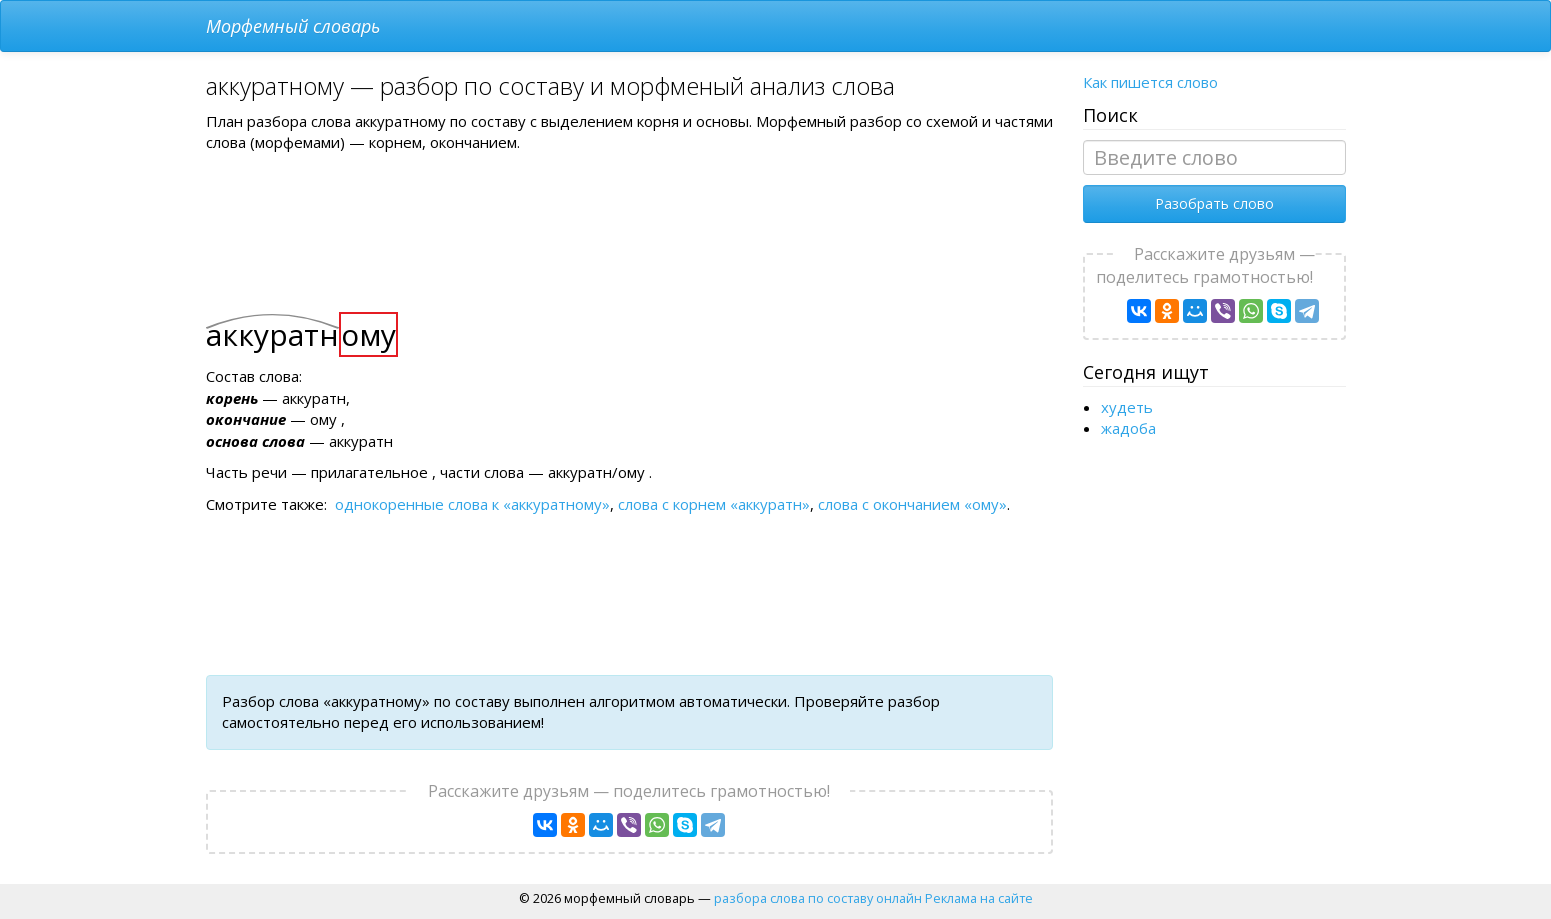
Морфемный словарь (293, 26)
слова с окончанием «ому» (912, 504)
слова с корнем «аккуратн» (714, 504)
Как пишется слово (1150, 82)
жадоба (1128, 428)
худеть (1127, 407)
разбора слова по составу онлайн (818, 898)
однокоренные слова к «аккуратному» (472, 504)
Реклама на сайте (979, 898)
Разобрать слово (1214, 203)
